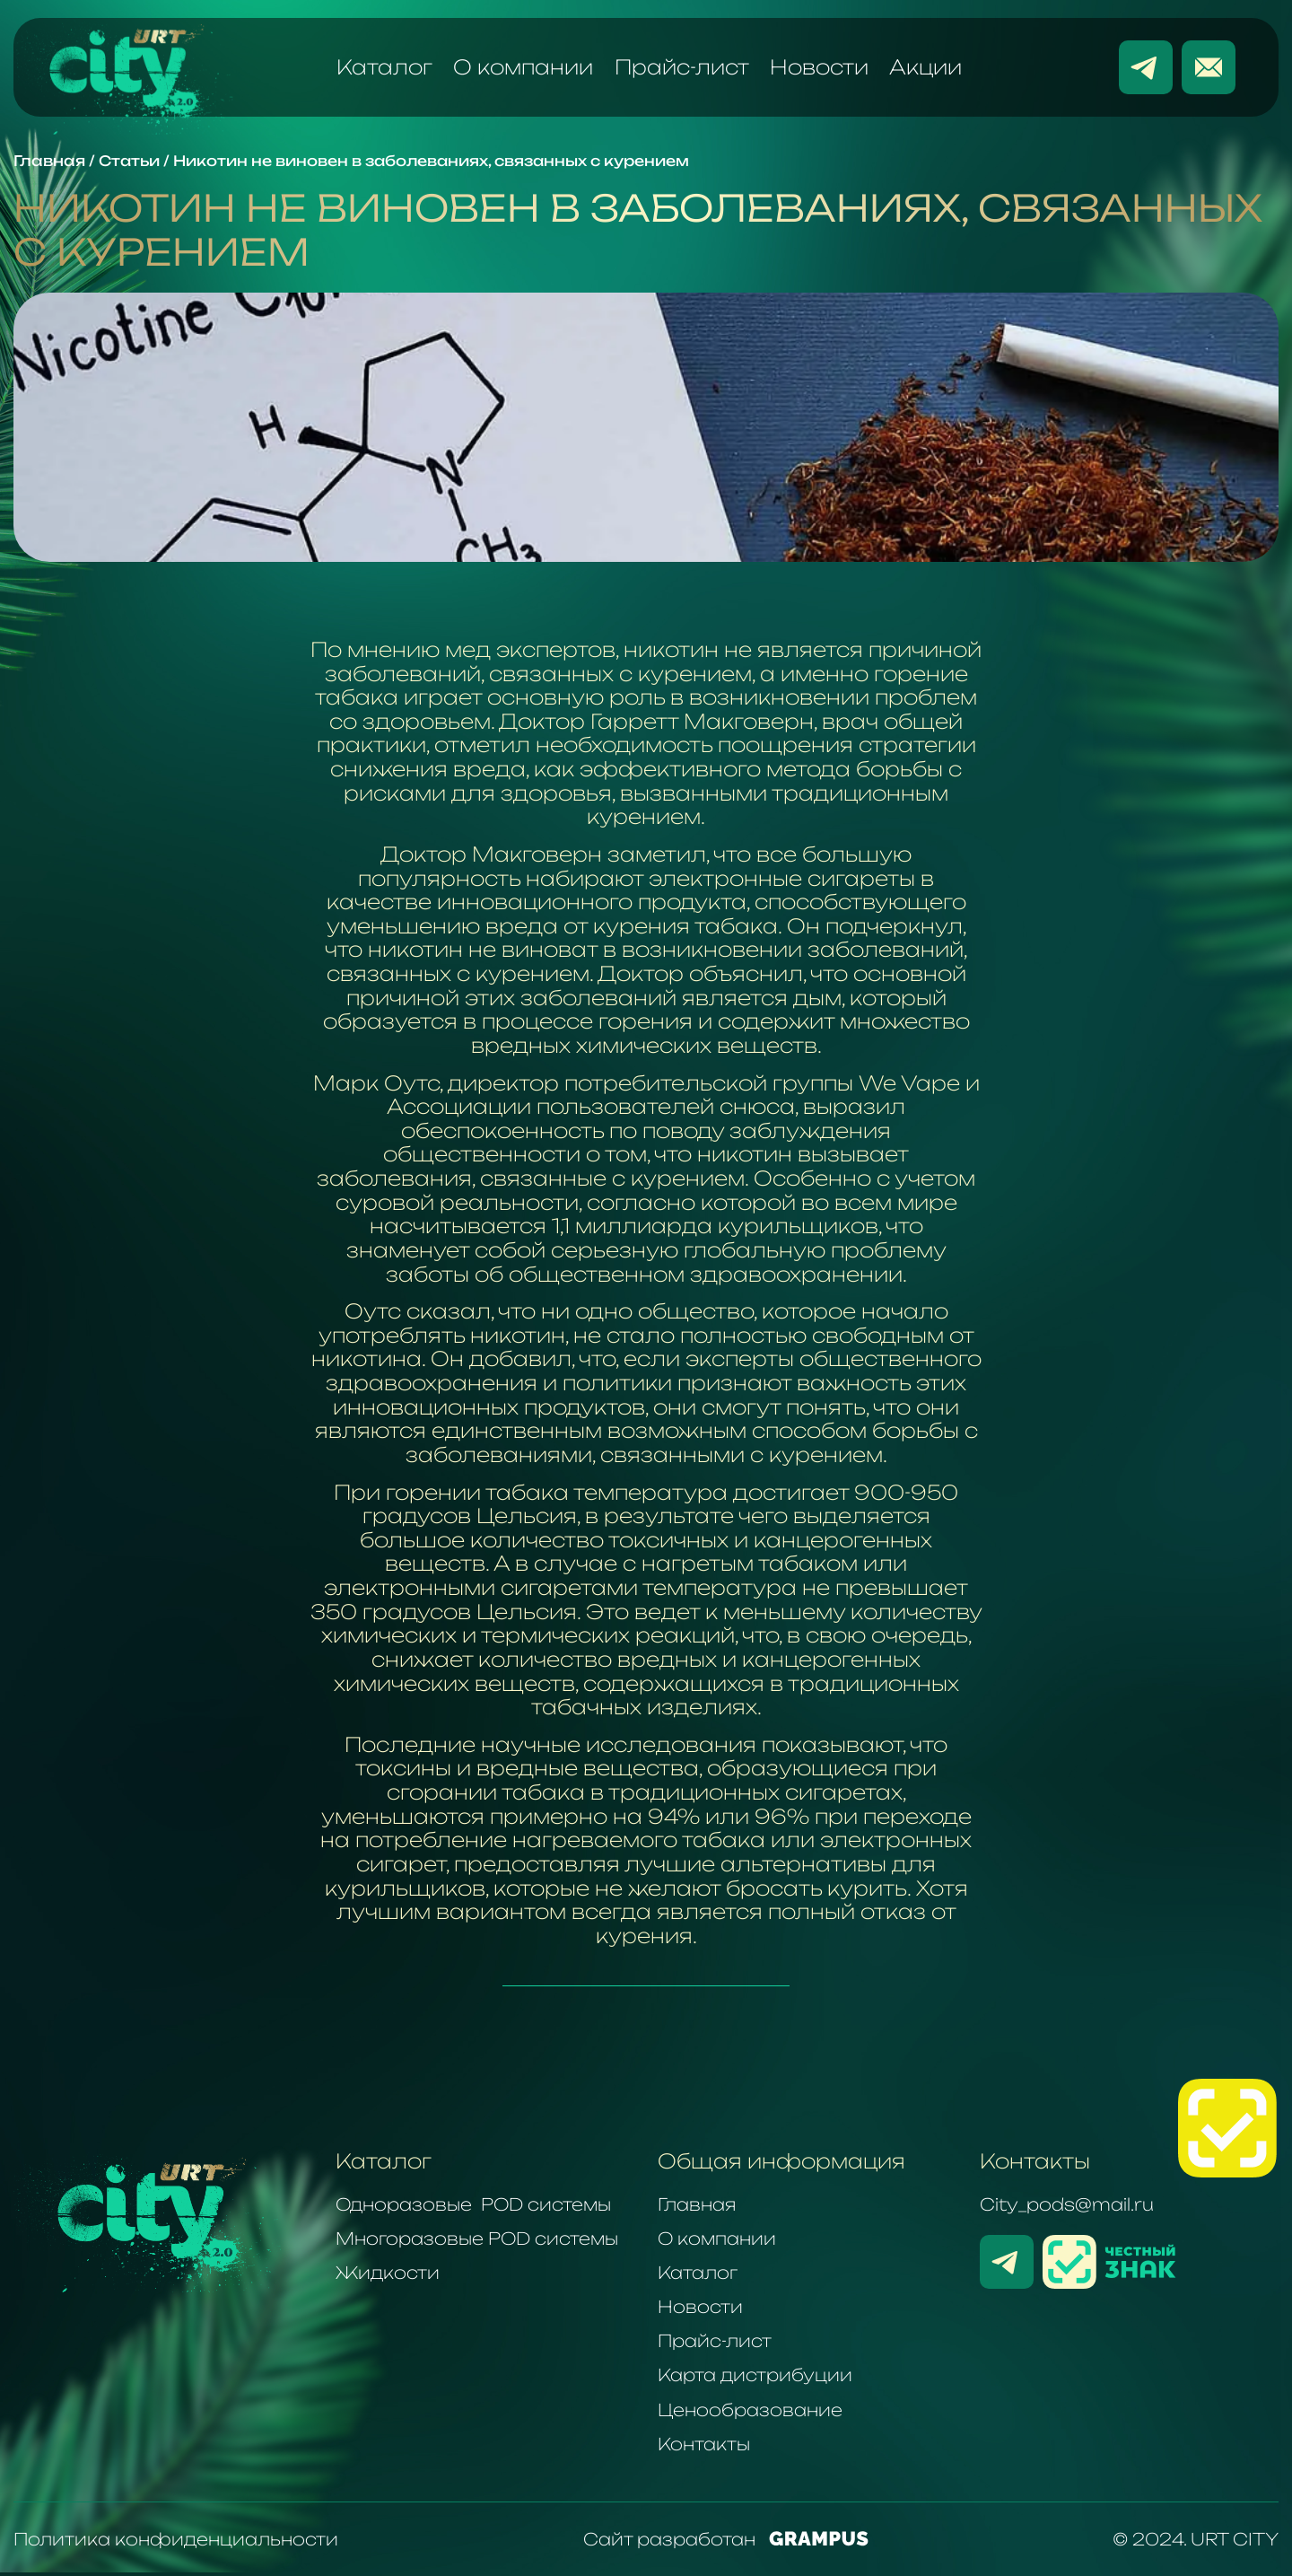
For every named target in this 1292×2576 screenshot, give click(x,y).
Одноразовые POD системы (473, 2204)
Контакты (704, 2444)
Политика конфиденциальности (175, 2539)
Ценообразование (750, 2410)
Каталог (384, 67)
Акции (925, 67)
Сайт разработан (726, 2539)
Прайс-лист (682, 67)
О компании (523, 67)
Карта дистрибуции (755, 2375)
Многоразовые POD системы (477, 2238)
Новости (819, 67)
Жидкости (388, 2272)
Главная (697, 2204)
